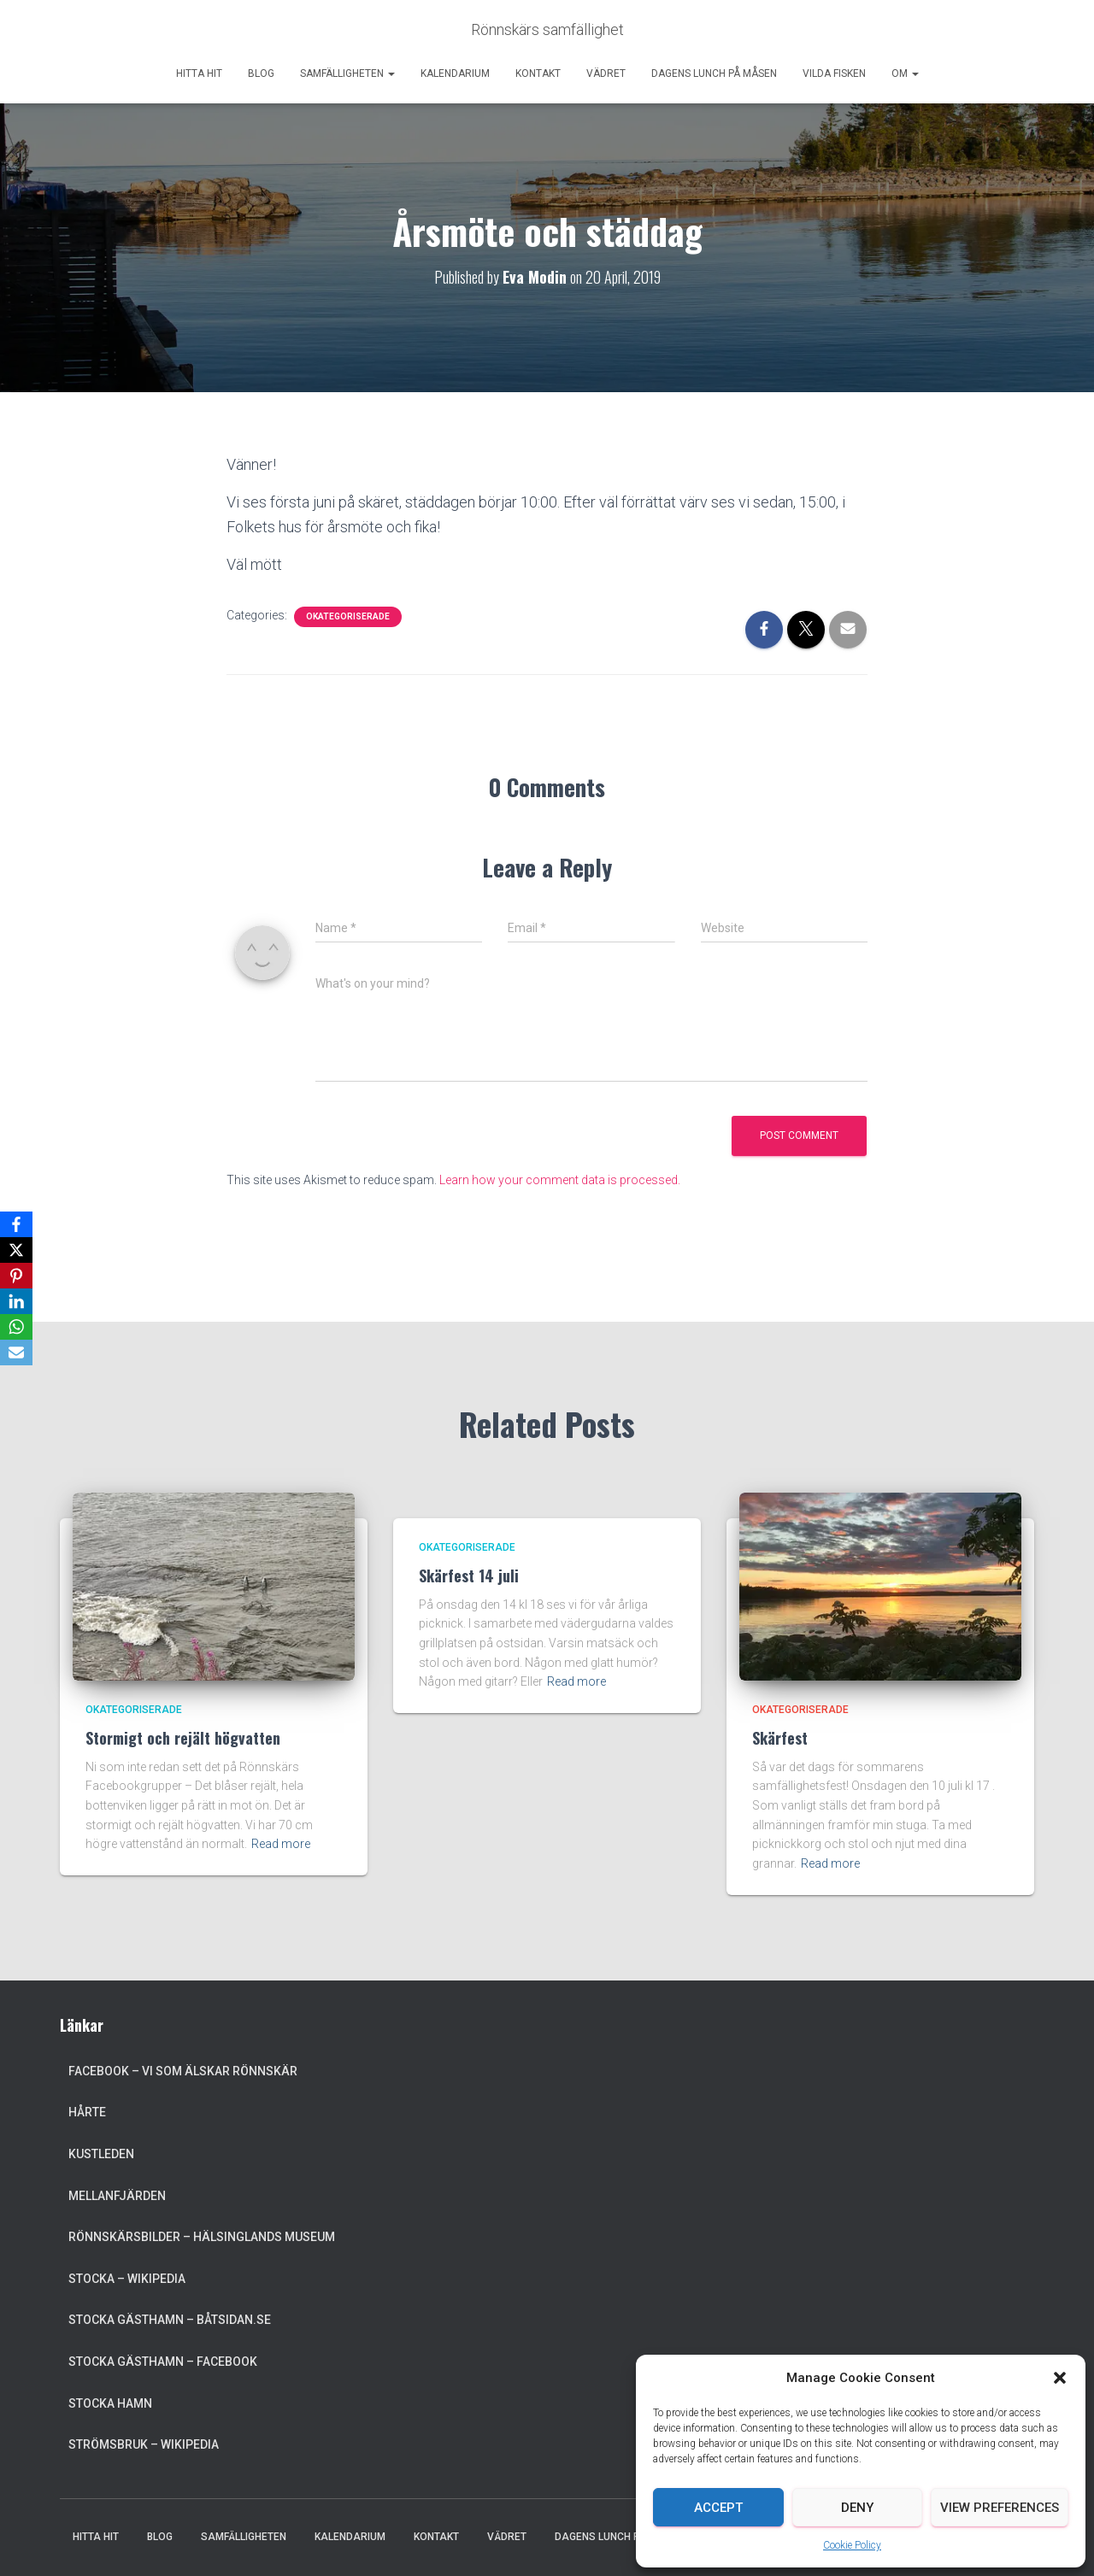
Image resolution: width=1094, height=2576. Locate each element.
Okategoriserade (348, 616)
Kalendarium (455, 73)
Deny (857, 2507)
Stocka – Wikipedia (126, 2279)
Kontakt (538, 73)
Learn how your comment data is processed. (559, 1180)
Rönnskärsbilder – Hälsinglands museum (201, 2237)
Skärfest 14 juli (469, 1575)
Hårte (87, 2112)
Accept (718, 2507)
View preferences (999, 2507)
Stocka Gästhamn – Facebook (162, 2361)
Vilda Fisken (834, 73)
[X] (16, 1250)
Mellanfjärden (117, 2196)
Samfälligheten (347, 73)
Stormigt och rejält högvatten (182, 1738)
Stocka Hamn (110, 2403)
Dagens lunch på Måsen (714, 73)
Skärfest (780, 1738)
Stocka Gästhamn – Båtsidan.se (169, 2320)
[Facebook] (16, 1224)
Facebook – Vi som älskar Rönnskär (182, 2071)
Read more (280, 1844)
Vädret (606, 73)
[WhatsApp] (16, 1327)
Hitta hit (199, 73)
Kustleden (101, 2154)
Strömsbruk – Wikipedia (143, 2444)
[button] (1059, 2377)
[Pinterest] (16, 1275)
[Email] (16, 1352)
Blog (261, 73)
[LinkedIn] (16, 1301)
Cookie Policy (852, 2545)
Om (905, 73)
